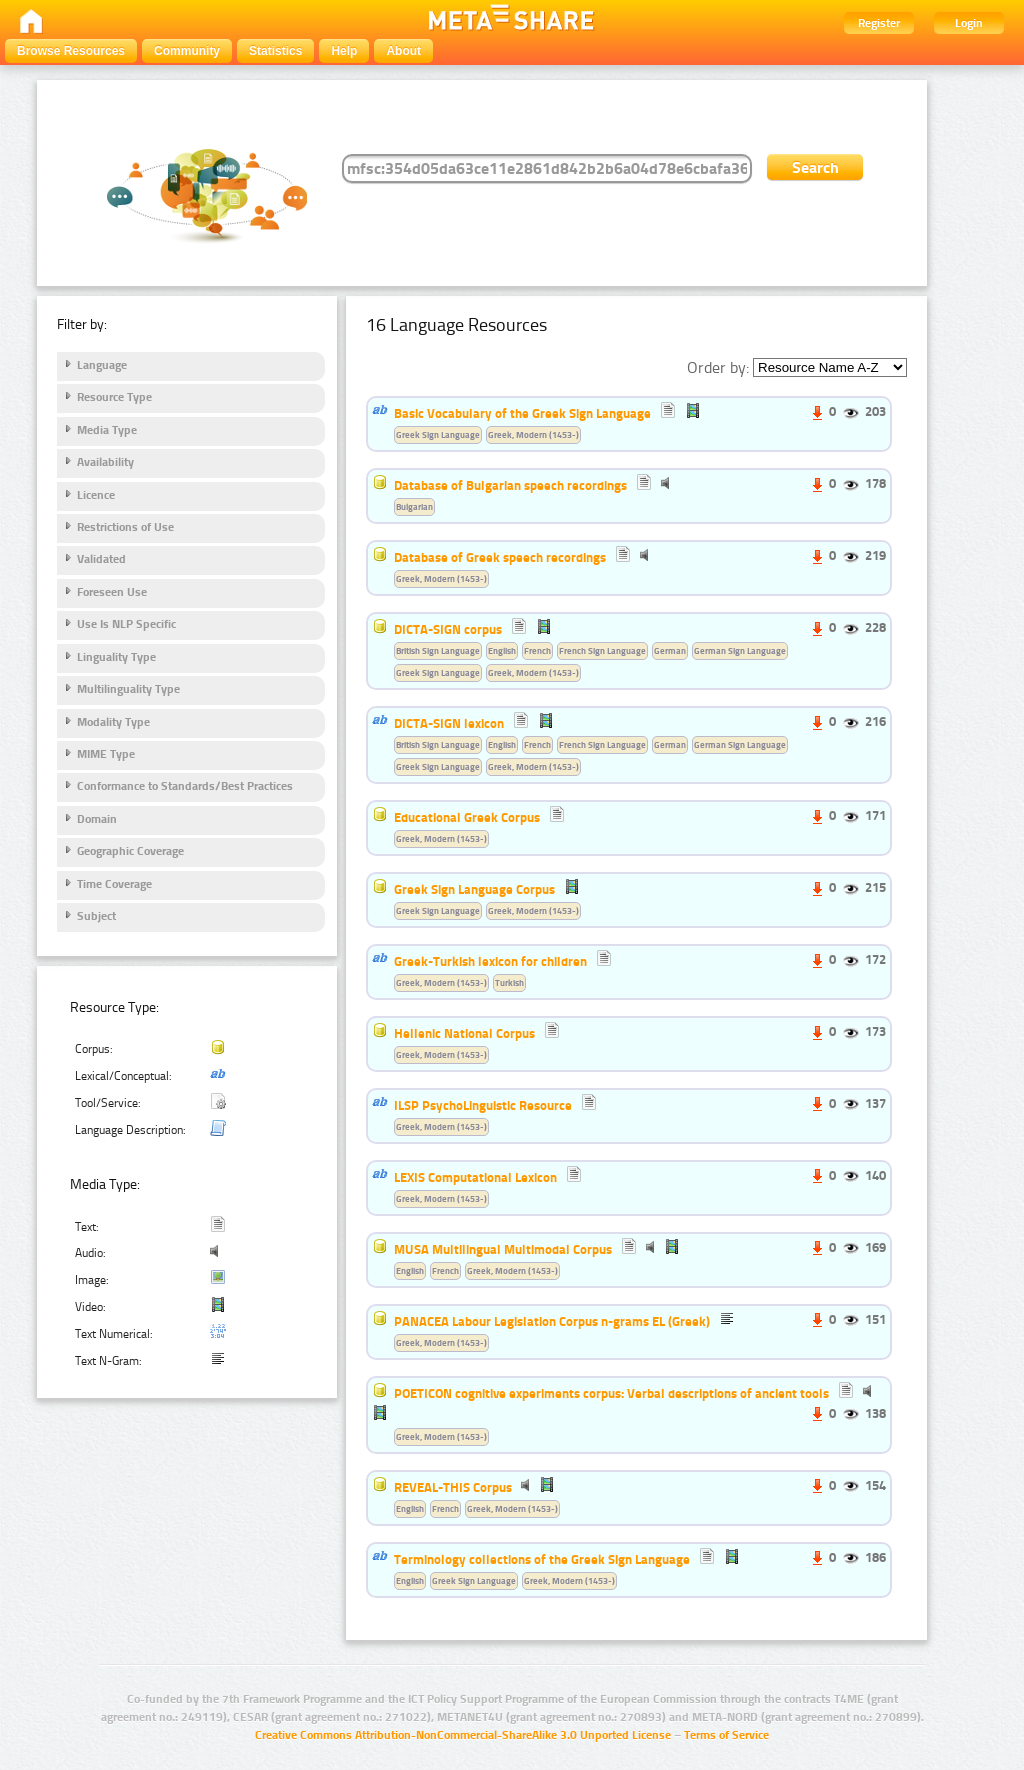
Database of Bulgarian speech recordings (510, 485)
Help (344, 51)
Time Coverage (114, 884)
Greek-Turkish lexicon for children (490, 961)
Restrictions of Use (125, 527)
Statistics (275, 51)
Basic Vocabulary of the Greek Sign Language (522, 413)
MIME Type (106, 754)
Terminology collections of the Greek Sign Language (542, 1559)
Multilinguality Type (128, 689)
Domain (97, 819)
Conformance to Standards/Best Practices (185, 786)
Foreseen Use (112, 592)
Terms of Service (726, 1735)
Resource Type (114, 397)
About (403, 51)
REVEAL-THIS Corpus (453, 1487)
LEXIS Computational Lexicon (475, 1177)
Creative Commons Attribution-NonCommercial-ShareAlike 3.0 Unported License (463, 1735)
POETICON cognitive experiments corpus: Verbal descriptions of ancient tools (611, 1393)
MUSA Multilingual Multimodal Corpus (503, 1249)
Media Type (107, 430)
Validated (101, 559)
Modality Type (113, 722)
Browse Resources (71, 51)
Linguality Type (116, 657)
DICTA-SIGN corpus (448, 629)
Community (187, 51)
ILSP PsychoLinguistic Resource (483, 1105)
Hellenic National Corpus (464, 1033)
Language (102, 365)
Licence (96, 495)
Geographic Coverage (130, 851)
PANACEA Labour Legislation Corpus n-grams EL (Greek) (552, 1321)
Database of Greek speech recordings (500, 557)
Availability (105, 462)
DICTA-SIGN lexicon (449, 723)
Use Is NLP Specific (126, 624)
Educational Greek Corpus (467, 817)
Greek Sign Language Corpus (474, 889)
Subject (96, 916)
